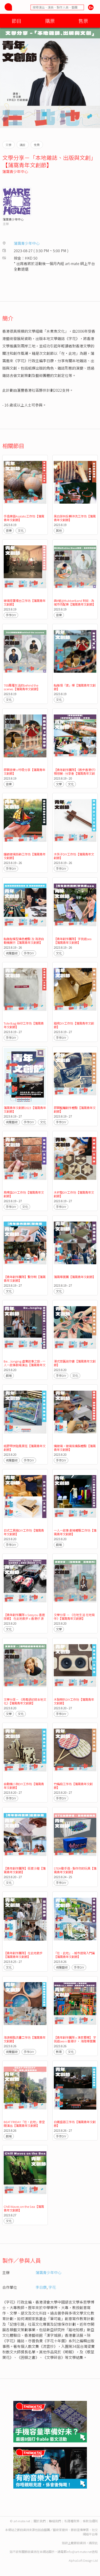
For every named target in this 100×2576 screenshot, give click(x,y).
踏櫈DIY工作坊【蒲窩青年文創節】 (74, 1025)
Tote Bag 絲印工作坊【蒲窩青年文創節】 (24, 1025)
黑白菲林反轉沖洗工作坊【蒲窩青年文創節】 (75, 518)
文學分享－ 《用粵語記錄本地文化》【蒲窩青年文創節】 (25, 1701)
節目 (16, 20)
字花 (52, 2287)
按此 (95, 2543)
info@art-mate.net (79, 2551)
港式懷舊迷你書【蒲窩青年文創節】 (75, 1363)
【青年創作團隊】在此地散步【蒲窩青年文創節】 (23, 1955)
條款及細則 (90, 2521)
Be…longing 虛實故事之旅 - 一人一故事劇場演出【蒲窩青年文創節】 (25, 1365)
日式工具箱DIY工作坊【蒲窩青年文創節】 (24, 1532)
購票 (50, 20)
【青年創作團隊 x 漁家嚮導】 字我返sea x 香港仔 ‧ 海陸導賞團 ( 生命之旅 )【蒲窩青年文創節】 (75, 2041)
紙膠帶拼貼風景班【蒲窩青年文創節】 (25, 1448)
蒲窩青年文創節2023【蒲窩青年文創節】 (25, 1110)
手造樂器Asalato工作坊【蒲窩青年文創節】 (24, 518)
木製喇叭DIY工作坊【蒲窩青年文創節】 (74, 1701)
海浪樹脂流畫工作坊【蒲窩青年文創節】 (25, 2039)
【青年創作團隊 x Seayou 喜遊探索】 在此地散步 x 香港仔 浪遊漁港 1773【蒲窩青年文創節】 (25, 1618)
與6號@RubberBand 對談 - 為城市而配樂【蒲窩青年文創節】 (75, 602)
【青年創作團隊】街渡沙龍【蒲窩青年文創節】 (25, 1870)
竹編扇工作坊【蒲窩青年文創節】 (73, 1786)
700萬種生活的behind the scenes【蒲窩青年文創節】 (22, 687)
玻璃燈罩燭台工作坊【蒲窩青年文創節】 (25, 602)
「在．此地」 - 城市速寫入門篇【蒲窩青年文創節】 (74, 1955)
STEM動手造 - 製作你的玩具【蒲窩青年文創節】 (75, 1870)
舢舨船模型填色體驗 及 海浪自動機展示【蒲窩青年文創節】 (24, 941)
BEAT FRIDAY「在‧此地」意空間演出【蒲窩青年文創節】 (24, 2124)
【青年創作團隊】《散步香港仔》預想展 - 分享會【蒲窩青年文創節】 (74, 773)
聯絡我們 (55, 2521)
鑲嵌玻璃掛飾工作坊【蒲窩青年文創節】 (25, 856)
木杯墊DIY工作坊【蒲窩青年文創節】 (74, 1194)
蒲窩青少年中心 (15, 171)
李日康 (41, 2287)
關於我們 (40, 2521)
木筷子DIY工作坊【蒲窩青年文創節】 (74, 856)
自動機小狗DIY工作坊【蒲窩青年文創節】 (24, 1786)
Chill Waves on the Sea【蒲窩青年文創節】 (24, 2208)
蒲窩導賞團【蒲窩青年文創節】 (75, 1277)
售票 (83, 20)
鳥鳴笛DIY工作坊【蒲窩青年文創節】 (24, 1194)
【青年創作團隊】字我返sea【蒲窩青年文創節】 (72, 941)
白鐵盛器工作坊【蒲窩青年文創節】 (75, 2124)
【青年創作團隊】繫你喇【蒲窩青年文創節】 (25, 1279)
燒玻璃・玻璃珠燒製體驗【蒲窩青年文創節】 (75, 1448)
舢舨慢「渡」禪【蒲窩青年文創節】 (75, 687)
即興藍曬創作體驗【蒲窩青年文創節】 (75, 1110)
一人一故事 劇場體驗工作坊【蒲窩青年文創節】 (75, 1532)
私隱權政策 (71, 2521)
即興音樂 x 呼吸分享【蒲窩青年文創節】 (24, 772)
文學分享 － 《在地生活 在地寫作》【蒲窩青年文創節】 (74, 1617)
